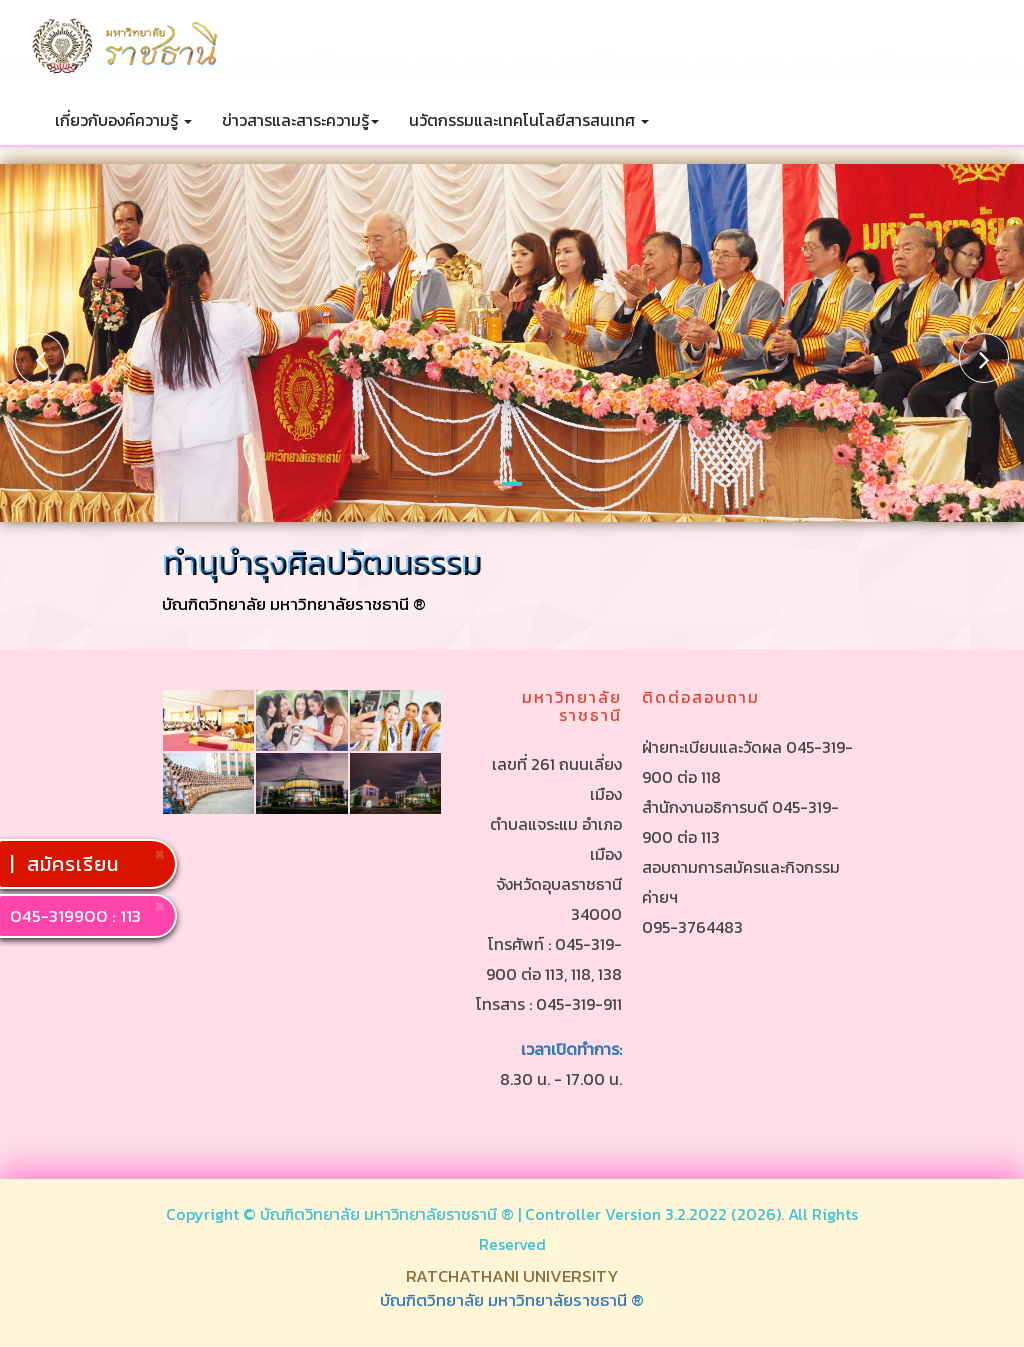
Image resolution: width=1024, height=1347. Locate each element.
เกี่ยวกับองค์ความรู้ (123, 120)
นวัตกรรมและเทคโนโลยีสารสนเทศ (529, 120)
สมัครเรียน (76, 864)
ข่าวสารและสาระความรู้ (300, 120)
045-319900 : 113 (75, 916)
